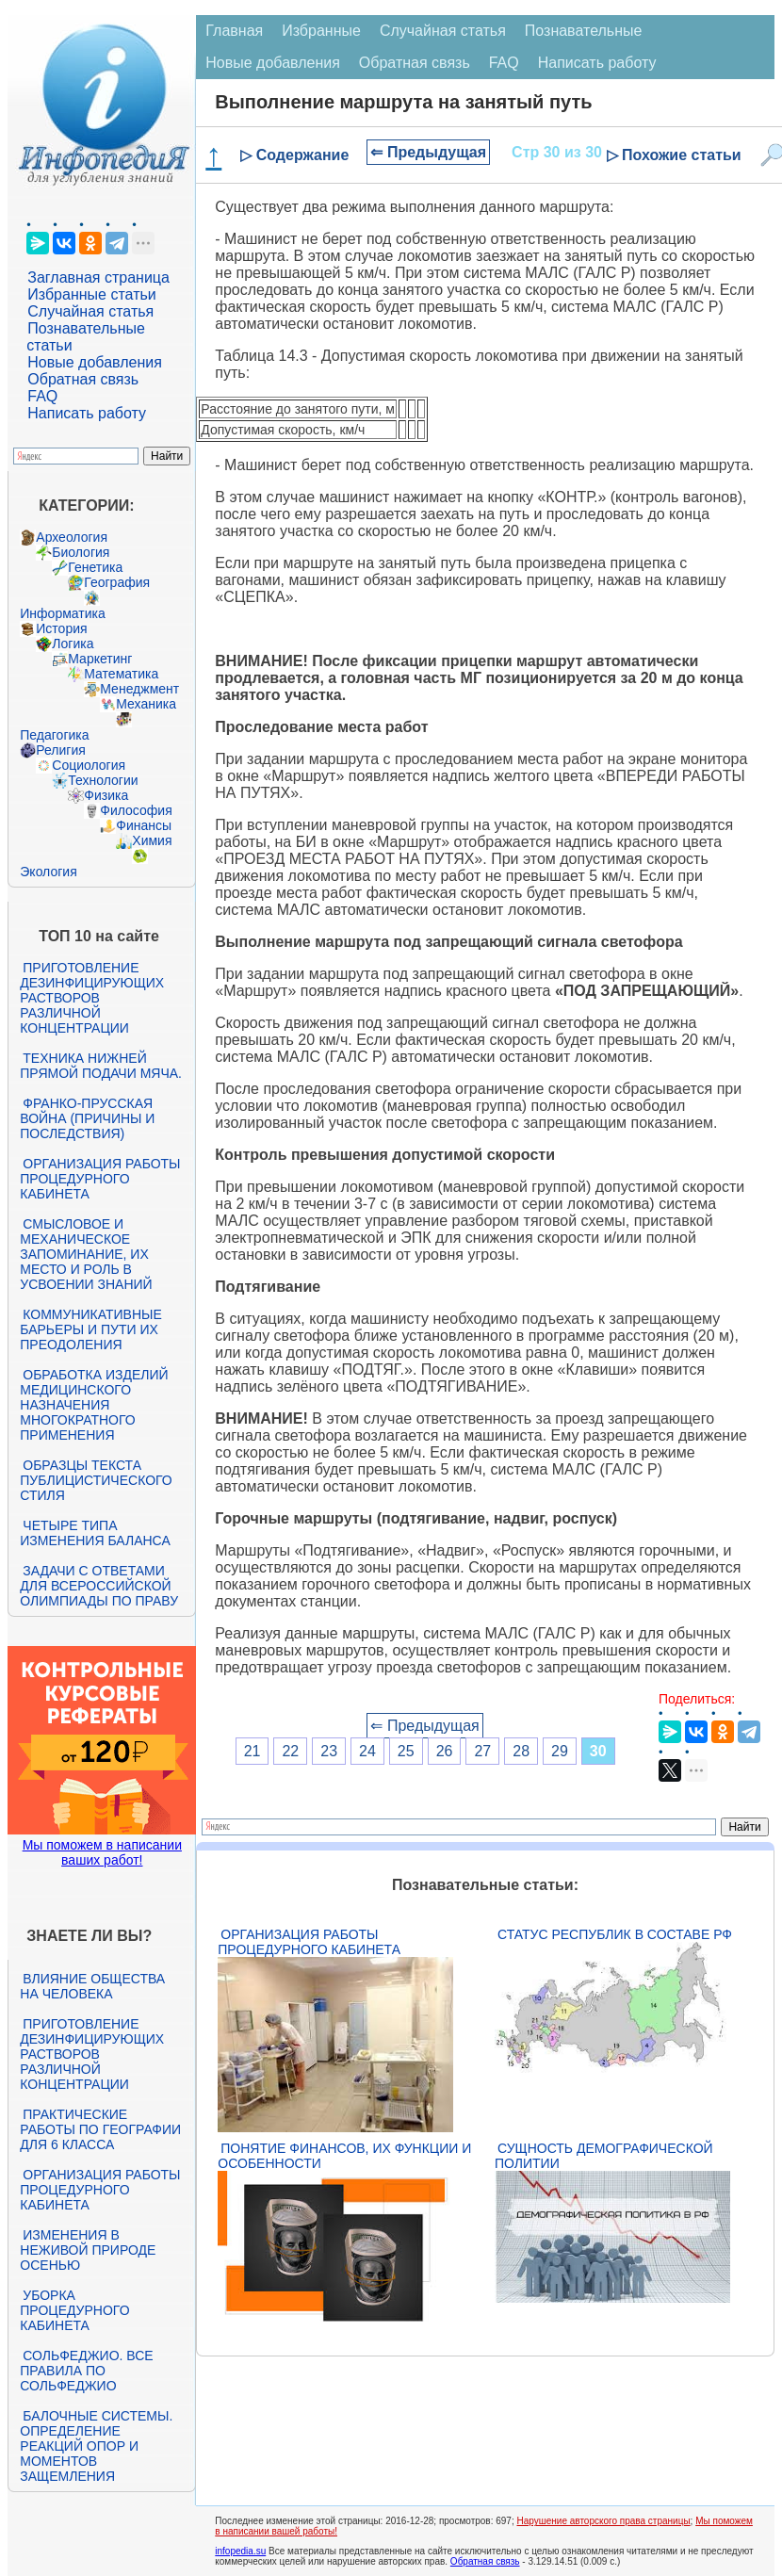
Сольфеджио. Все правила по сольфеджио (86, 2370)
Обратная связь (82, 379)
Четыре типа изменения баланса (95, 1533)
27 (482, 1751)
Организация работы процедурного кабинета (100, 1178)
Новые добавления (94, 362)
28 (521, 1751)
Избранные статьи (91, 294)
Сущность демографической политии (604, 2156)
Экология (48, 871)
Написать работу (86, 413)
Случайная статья (90, 311)
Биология (80, 552)
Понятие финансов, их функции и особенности (344, 2156)
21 (252, 1751)
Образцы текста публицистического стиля (95, 1480)
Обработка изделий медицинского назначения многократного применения (94, 1405)
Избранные (321, 31)
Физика (106, 795)
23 (328, 1751)
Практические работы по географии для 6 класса (100, 2129)
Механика (146, 703)
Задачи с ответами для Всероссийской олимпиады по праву (99, 1585)
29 (559, 1751)
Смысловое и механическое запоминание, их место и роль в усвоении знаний (86, 1254)
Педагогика (54, 734)
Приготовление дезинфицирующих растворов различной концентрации (92, 997)
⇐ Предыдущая (428, 152)
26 (444, 1751)
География (117, 582)
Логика (72, 643)
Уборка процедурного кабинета (74, 2310)
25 (406, 1751)
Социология (88, 765)
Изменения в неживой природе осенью (87, 2250)
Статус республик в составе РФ (614, 1934)
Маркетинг (100, 658)
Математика (121, 673)
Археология (71, 537)
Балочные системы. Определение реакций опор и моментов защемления (96, 2446)
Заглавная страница (98, 277)
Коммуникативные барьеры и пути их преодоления (90, 1329)
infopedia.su (240, 2551)
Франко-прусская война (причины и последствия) (87, 1118)
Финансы (143, 825)
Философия (135, 810)
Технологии (103, 780)
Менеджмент (139, 688)
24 (367, 1751)
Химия (151, 840)
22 (290, 1751)
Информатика (62, 613)
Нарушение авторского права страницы (603, 2521)
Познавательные (584, 31)
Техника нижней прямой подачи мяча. (101, 1066)
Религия (61, 750)
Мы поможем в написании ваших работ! (102, 1852)
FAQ (42, 396)
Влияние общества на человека (92, 1986)
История (61, 628)
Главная (234, 31)
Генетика (95, 567)
